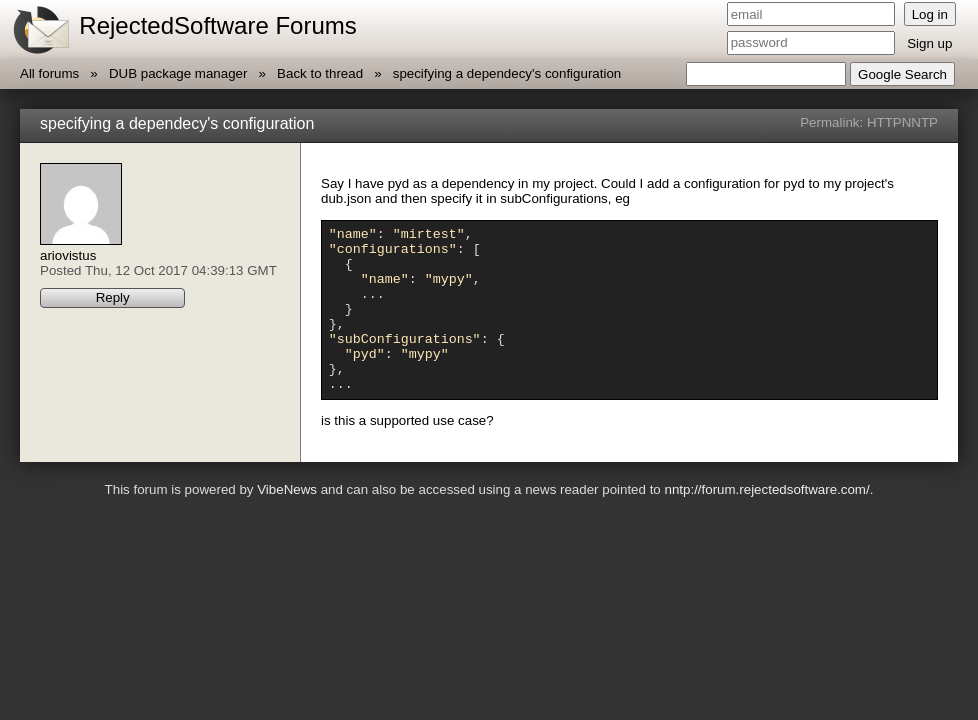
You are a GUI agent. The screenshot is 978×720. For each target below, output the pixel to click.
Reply (113, 297)
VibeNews (287, 522)
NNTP (920, 122)
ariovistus (68, 255)
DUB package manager (178, 73)
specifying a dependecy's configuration (507, 73)
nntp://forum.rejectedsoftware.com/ (766, 522)
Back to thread (320, 73)
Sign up (929, 43)
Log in (930, 14)
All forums (49, 73)
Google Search (902, 74)
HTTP (884, 122)
